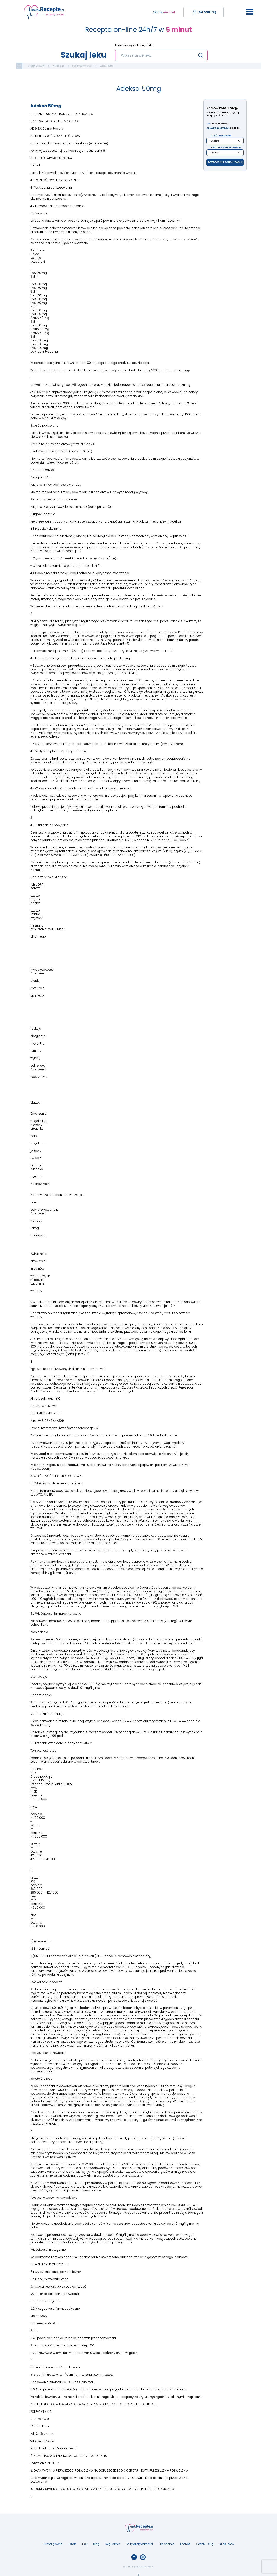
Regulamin (112, 2544)
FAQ (84, 2544)
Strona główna (36, 66)
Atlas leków (226, 2544)
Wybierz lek (59, 66)
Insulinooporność (82, 66)
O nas (72, 2544)
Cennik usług (204, 2544)
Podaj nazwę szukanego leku (134, 45)
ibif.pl (151, 2566)
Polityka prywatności (139, 2544)
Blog (96, 2544)
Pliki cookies (166, 2544)
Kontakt (185, 2544)
